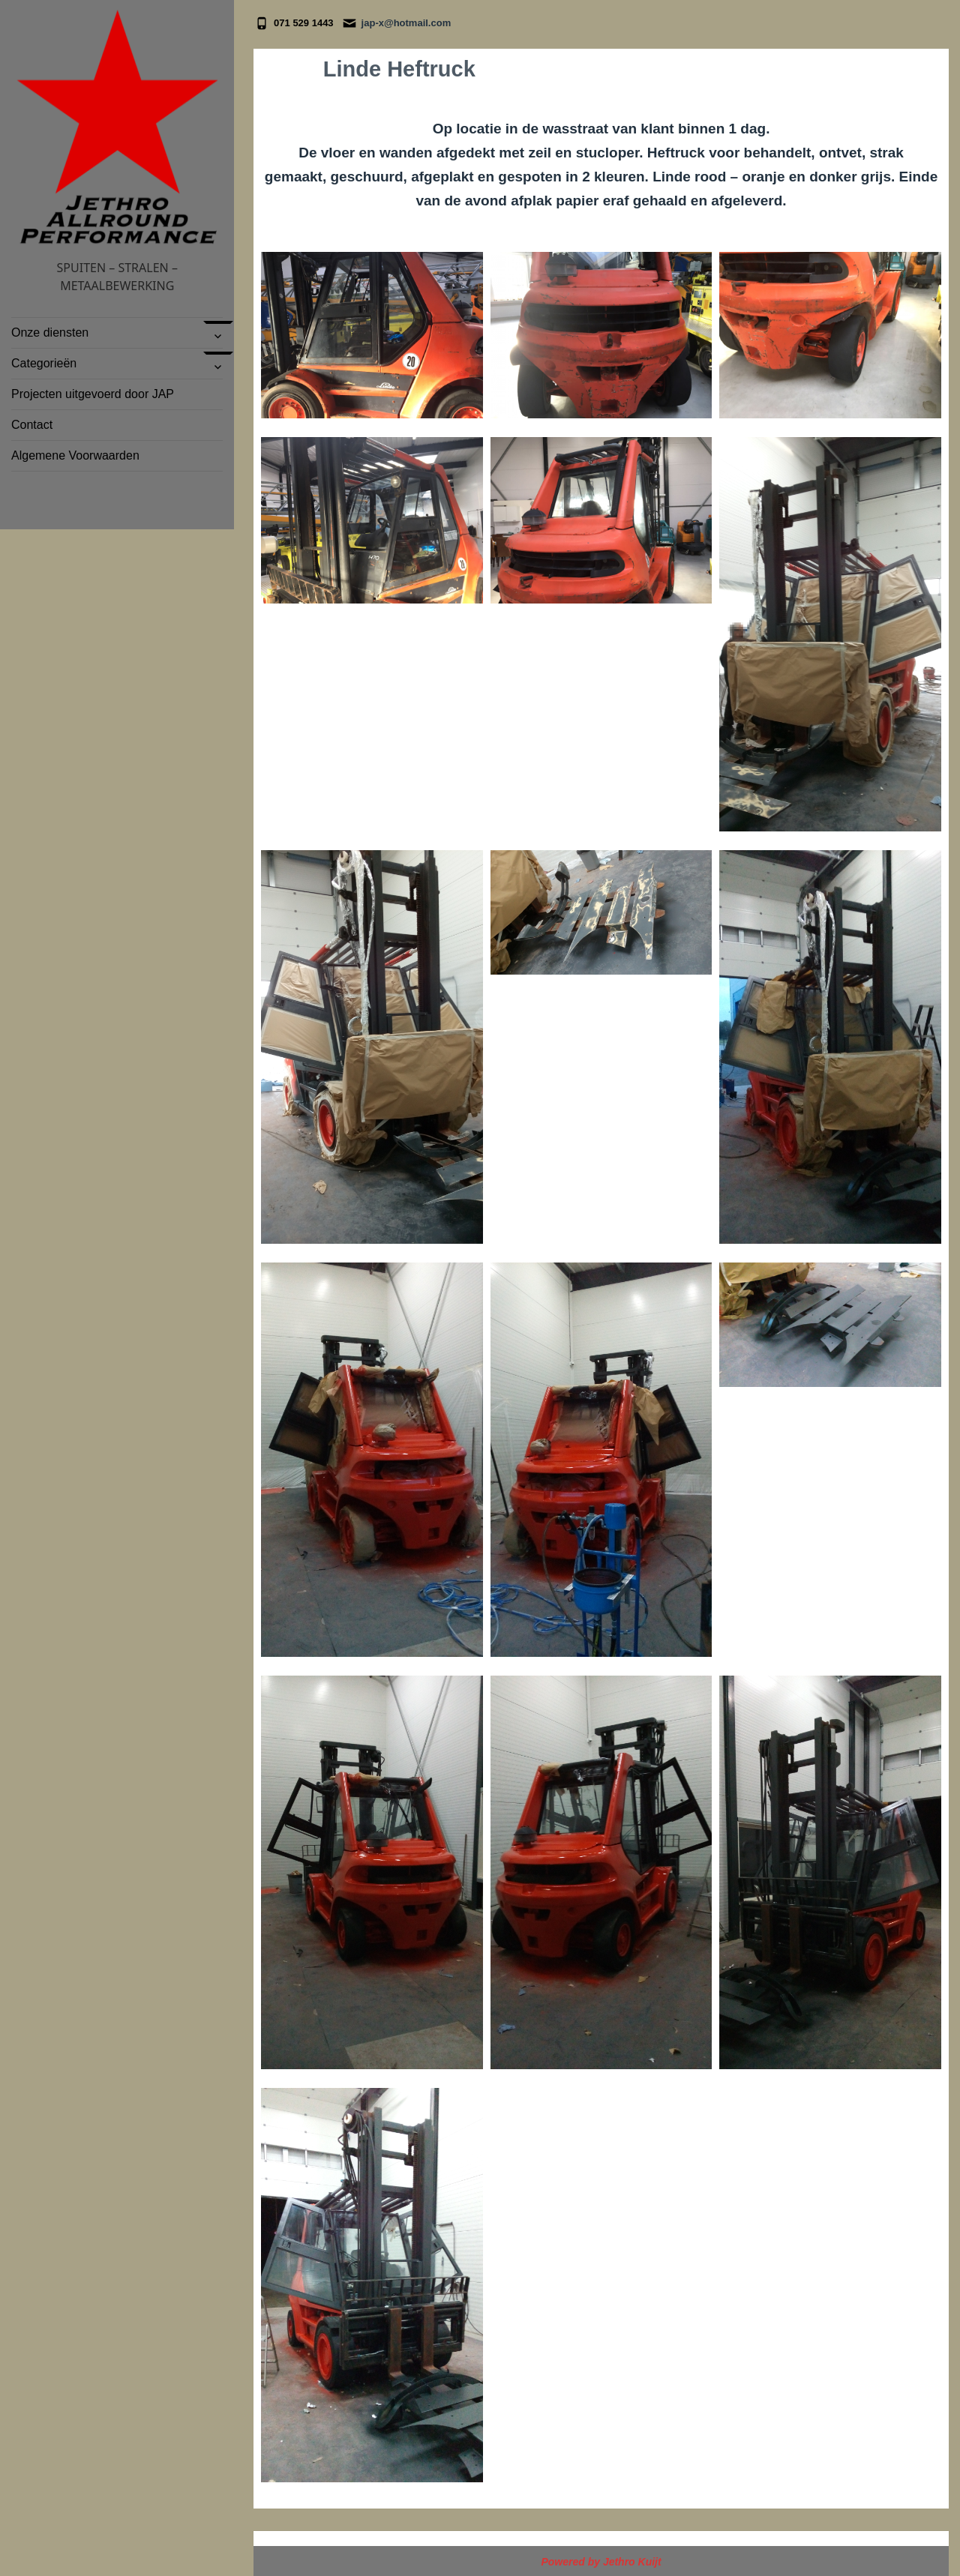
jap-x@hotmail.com (407, 22)
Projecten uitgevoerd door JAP (92, 394)
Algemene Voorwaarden (75, 455)
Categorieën (45, 363)
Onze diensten (49, 332)
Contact (31, 424)
